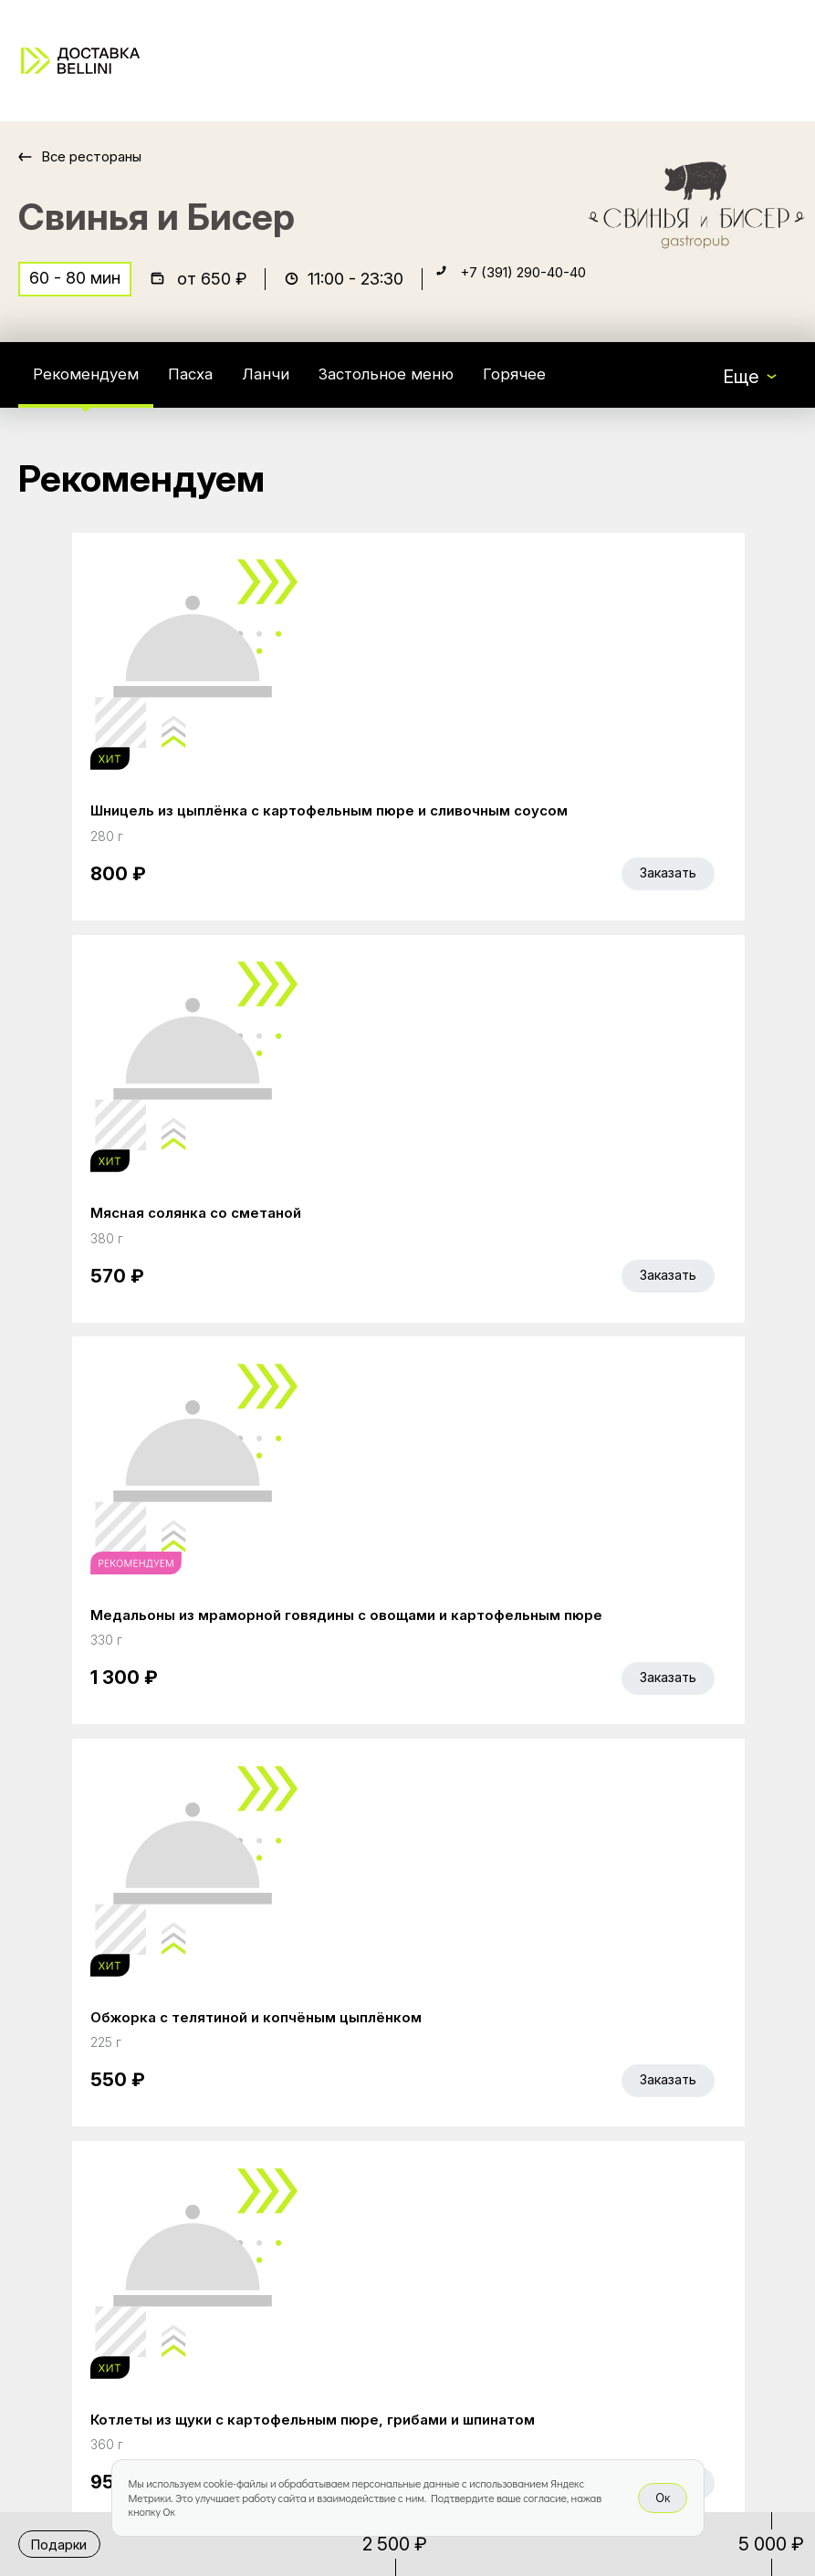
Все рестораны (101, 156)
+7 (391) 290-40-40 (540, 288)
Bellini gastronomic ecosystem (617, 2127)
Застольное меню (428, 387)
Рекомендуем (94, 387)
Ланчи (293, 387)
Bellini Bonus (342, 2175)
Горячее (573, 387)
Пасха (211, 387)
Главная (326, 2099)
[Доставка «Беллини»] (80, 60)
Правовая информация (390, 2290)
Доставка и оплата (373, 2252)
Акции (317, 2137)
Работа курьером (366, 2214)
